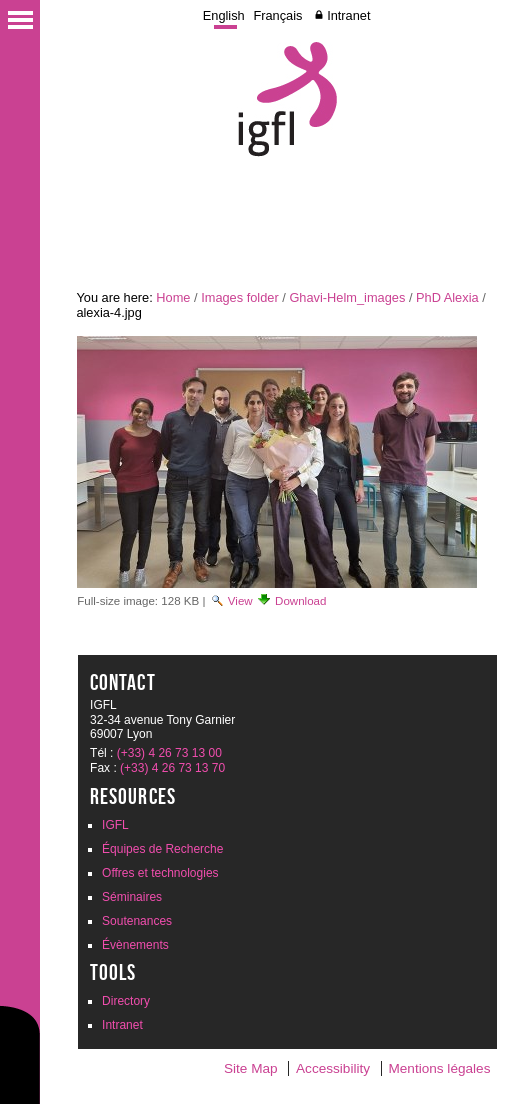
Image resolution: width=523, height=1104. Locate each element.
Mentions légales (439, 1068)
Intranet (348, 15)
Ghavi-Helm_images (347, 297)
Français (277, 15)
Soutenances (137, 921)
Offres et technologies (160, 873)
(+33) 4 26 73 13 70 (172, 768)
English (224, 15)
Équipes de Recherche (162, 849)
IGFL (115, 825)
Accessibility (333, 1068)
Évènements (135, 945)
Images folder (240, 297)
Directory (126, 1001)
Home (173, 297)
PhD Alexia (447, 297)
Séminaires (132, 897)
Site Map (251, 1068)
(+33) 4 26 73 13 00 (169, 753)
